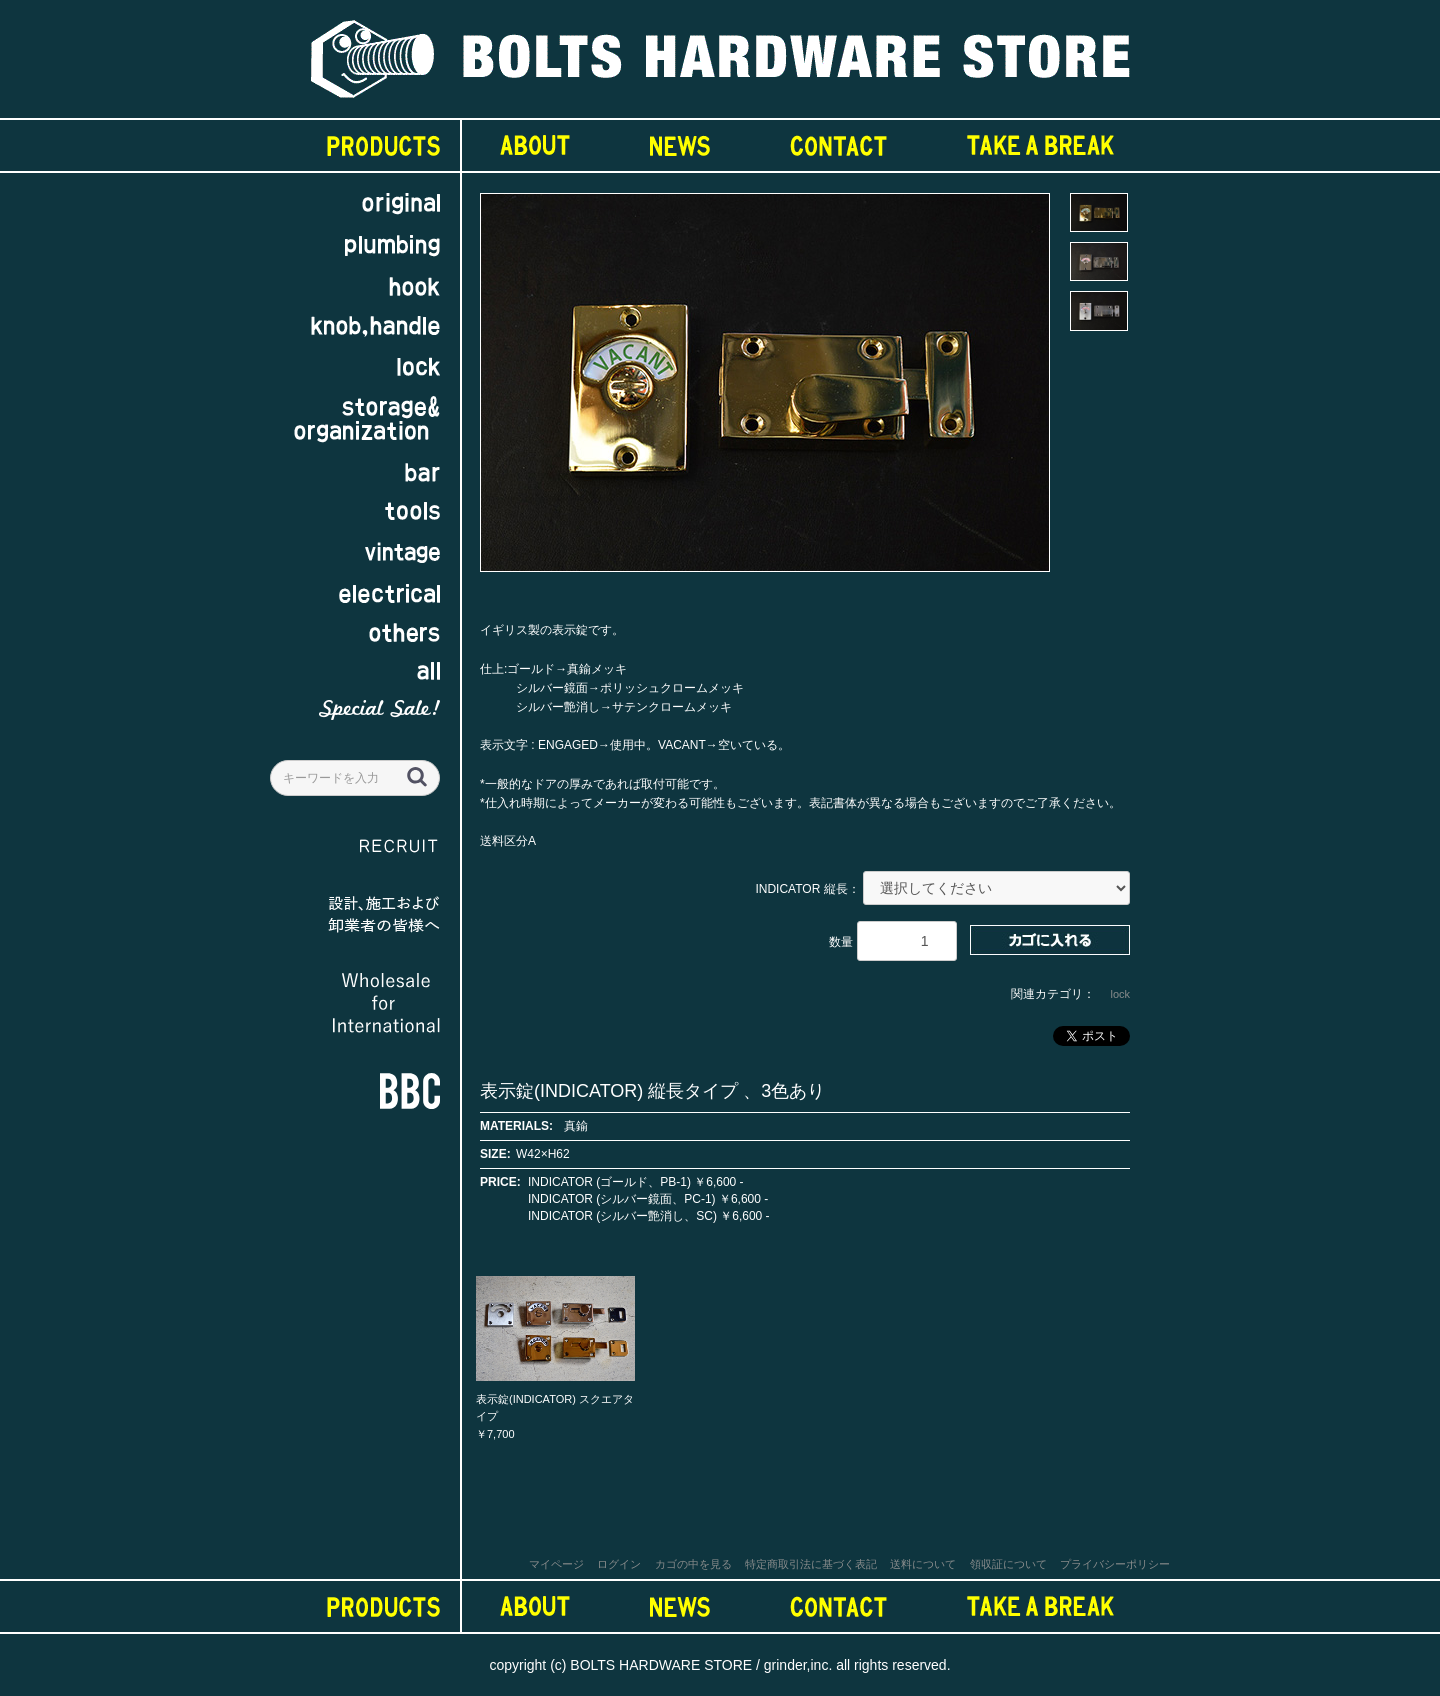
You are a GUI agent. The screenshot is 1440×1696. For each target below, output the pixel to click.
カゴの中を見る (693, 1564)
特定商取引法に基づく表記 (811, 1564)
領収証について (1008, 1564)
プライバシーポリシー (1115, 1564)
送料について (923, 1564)
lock (1120, 994)
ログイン (619, 1564)
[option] (765, 392)
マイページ (556, 1564)
